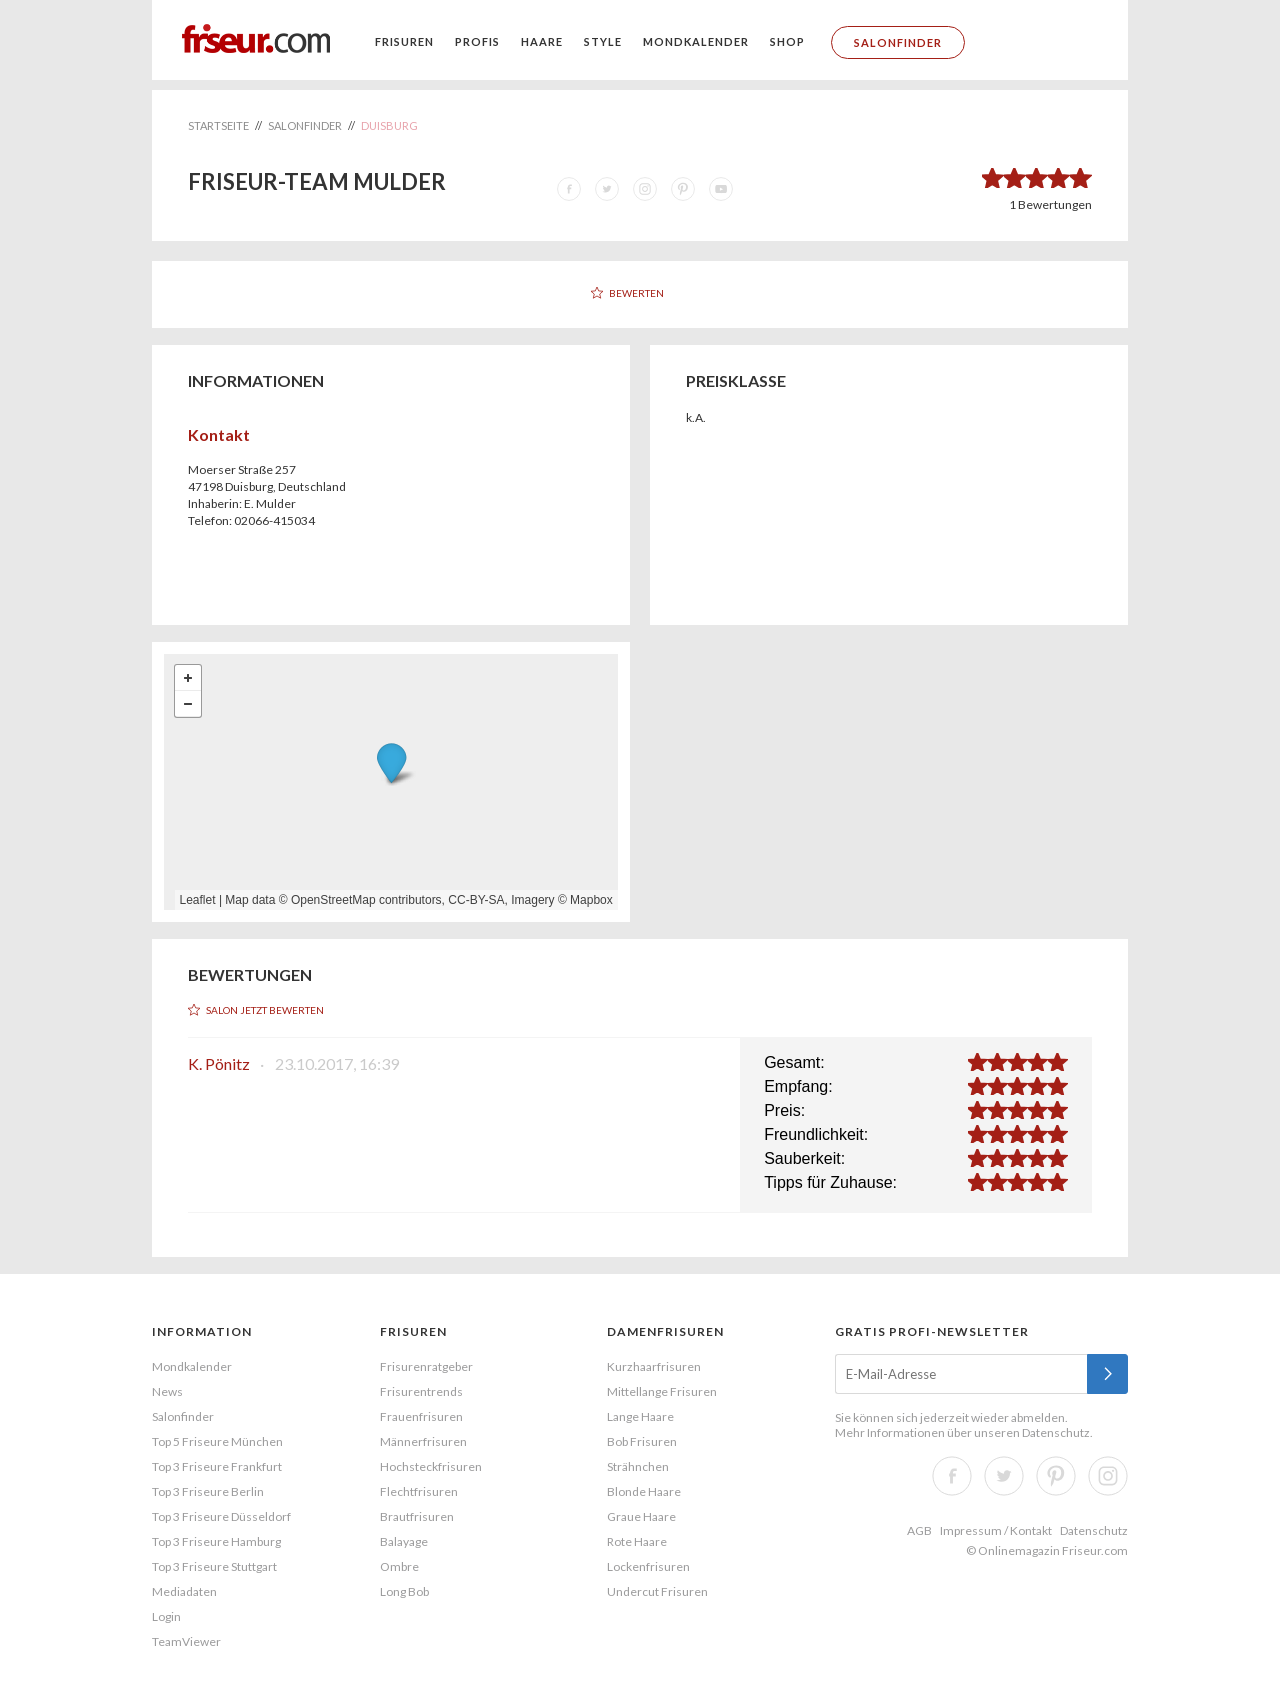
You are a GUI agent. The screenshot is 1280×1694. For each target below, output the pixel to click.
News (167, 1391)
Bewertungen (1050, 204)
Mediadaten (184, 1591)
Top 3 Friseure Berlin (208, 1491)
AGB (919, 1530)
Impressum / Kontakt (996, 1530)
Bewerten (636, 293)
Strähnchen (638, 1466)
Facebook (952, 1476)
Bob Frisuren (642, 1441)
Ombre (399, 1566)
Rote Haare (637, 1541)
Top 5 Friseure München (217, 1441)
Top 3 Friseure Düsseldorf (221, 1516)
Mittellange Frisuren (662, 1391)
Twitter (1004, 1476)
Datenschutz (1056, 1432)
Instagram (1108, 1476)
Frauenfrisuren (421, 1416)
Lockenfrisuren (648, 1566)
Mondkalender (696, 41)
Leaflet (198, 900)
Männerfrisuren (423, 1441)
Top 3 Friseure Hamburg (216, 1541)
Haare (542, 41)
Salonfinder (898, 42)
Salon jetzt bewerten (265, 1010)
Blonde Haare (644, 1491)
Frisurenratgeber (426, 1366)
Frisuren (404, 41)
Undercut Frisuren (657, 1591)
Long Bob (404, 1591)
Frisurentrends (421, 1391)
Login (166, 1616)
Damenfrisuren (665, 1331)
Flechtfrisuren (419, 1491)
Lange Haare (640, 1416)
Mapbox (591, 900)
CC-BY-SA (476, 900)
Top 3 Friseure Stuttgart (214, 1566)
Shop (787, 41)
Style (603, 41)
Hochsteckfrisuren (431, 1466)
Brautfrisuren (417, 1516)
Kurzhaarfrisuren (654, 1366)
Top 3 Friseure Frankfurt (217, 1466)
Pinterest (1056, 1476)
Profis (477, 41)
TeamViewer (186, 1641)
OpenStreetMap (333, 900)
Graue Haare (641, 1516)
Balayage (404, 1541)
